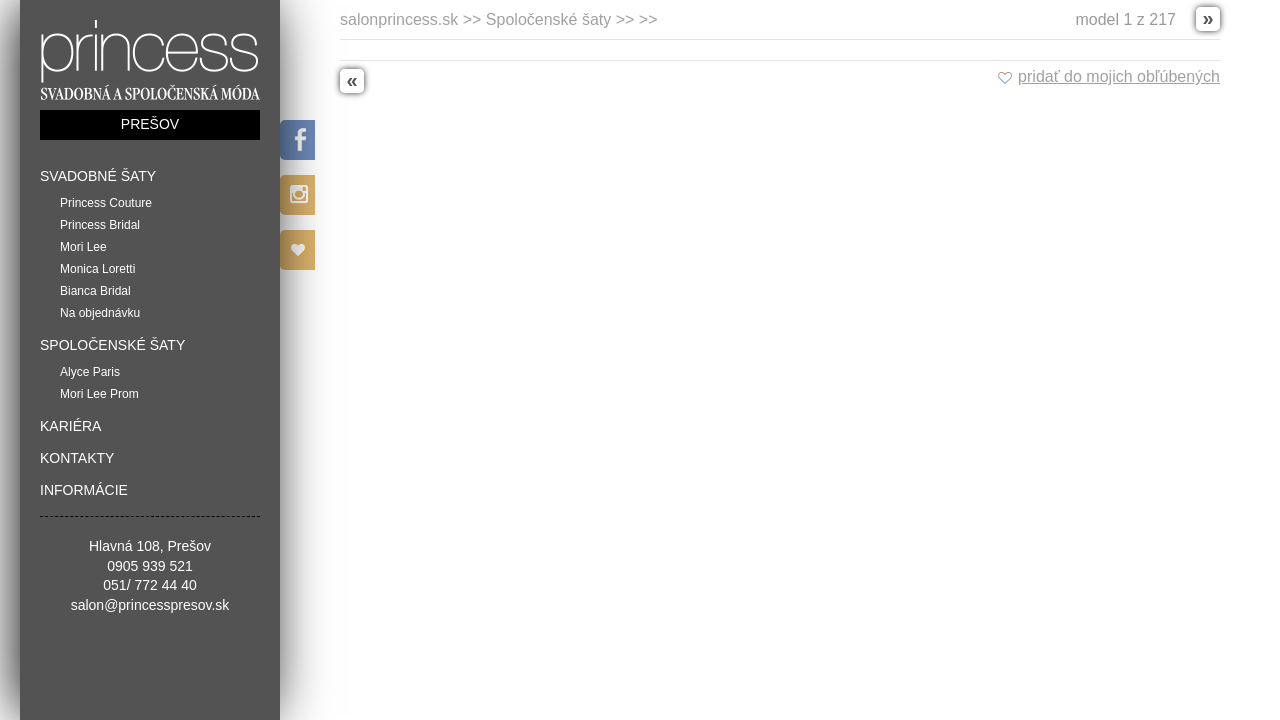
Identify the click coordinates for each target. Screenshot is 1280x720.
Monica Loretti (97, 269)
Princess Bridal (100, 225)
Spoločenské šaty (112, 345)
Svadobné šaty (98, 176)
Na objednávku (100, 313)
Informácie (84, 490)
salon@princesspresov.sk (150, 605)
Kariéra (70, 426)
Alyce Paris (90, 372)
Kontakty (77, 458)
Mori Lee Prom (99, 394)
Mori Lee (83, 247)
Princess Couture (106, 203)
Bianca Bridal (95, 291)
